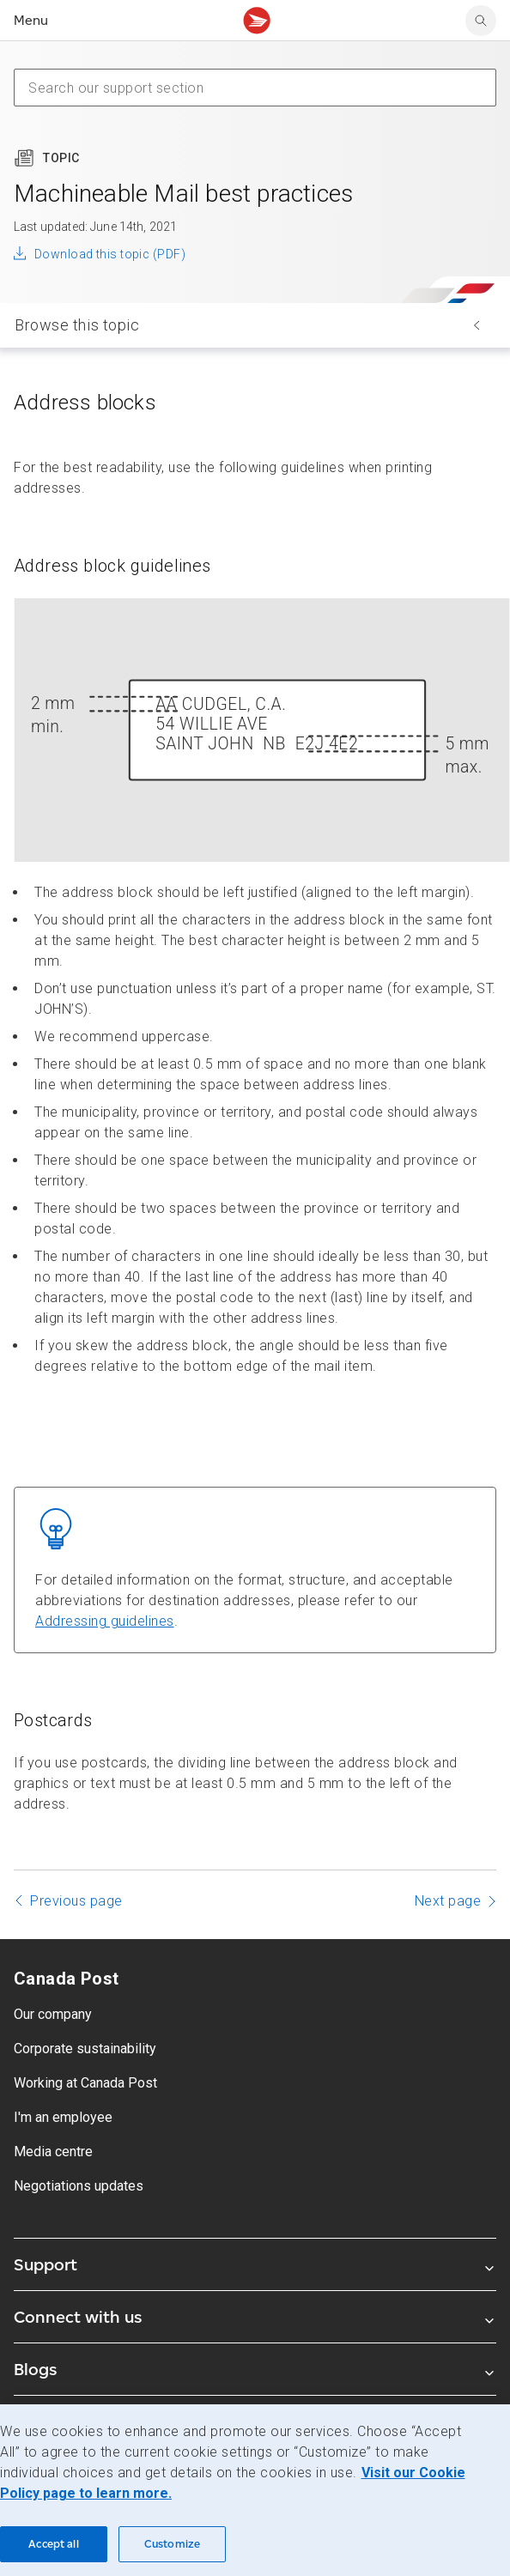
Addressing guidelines (104, 1621)
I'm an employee (63, 2117)
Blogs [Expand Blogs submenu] (255, 2369)
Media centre (53, 2151)
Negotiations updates (78, 2186)
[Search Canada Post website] (480, 20)
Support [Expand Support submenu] (255, 2264)
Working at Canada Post (85, 2083)
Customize (172, 2543)
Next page (448, 1901)
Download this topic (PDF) (109, 254)
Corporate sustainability (85, 2048)
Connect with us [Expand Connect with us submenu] (255, 2316)
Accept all (53, 2543)
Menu (31, 20)
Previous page (76, 1901)
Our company (53, 2014)
